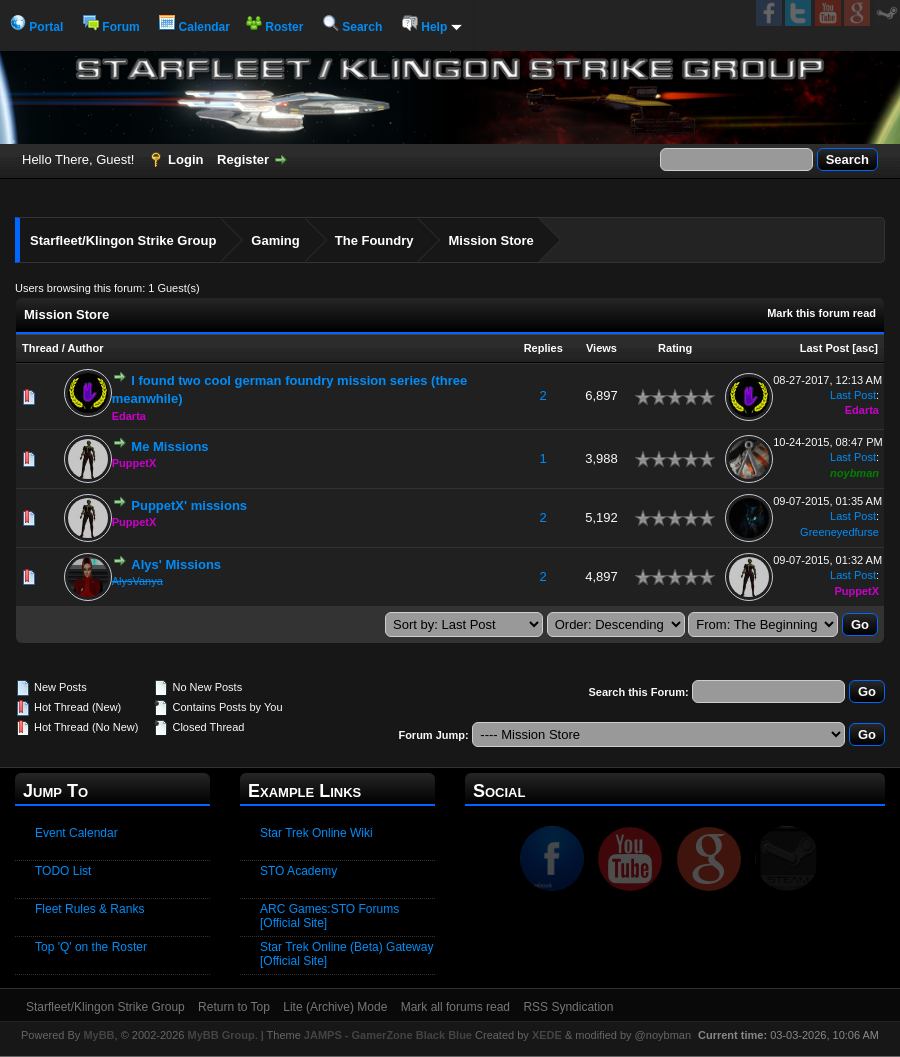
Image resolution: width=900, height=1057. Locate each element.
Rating (675, 348)
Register (243, 159)
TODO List (63, 871)
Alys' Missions (176, 564)
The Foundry (374, 240)
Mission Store (490, 240)
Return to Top (234, 1007)
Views (601, 348)
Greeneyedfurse (839, 532)
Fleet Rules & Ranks (89, 909)
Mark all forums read (455, 1007)
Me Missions (169, 446)
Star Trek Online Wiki (316, 833)
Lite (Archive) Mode (335, 1007)
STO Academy (298, 871)
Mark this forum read (821, 313)
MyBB (98, 1035)
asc (865, 348)
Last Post (825, 348)
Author (85, 348)
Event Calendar (76, 833)
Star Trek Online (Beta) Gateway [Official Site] (346, 954)
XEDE (547, 1035)
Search (352, 27)
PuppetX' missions (189, 505)
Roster (274, 27)
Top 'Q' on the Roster (91, 947)
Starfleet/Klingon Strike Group (123, 240)
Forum (111, 27)
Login (185, 159)
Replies (543, 348)
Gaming (275, 240)
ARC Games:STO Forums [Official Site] (329, 916)
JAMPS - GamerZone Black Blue (388, 1035)
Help (432, 27)
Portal (36, 27)
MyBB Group (220, 1035)
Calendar (194, 27)
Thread (40, 348)
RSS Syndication (568, 1007)
